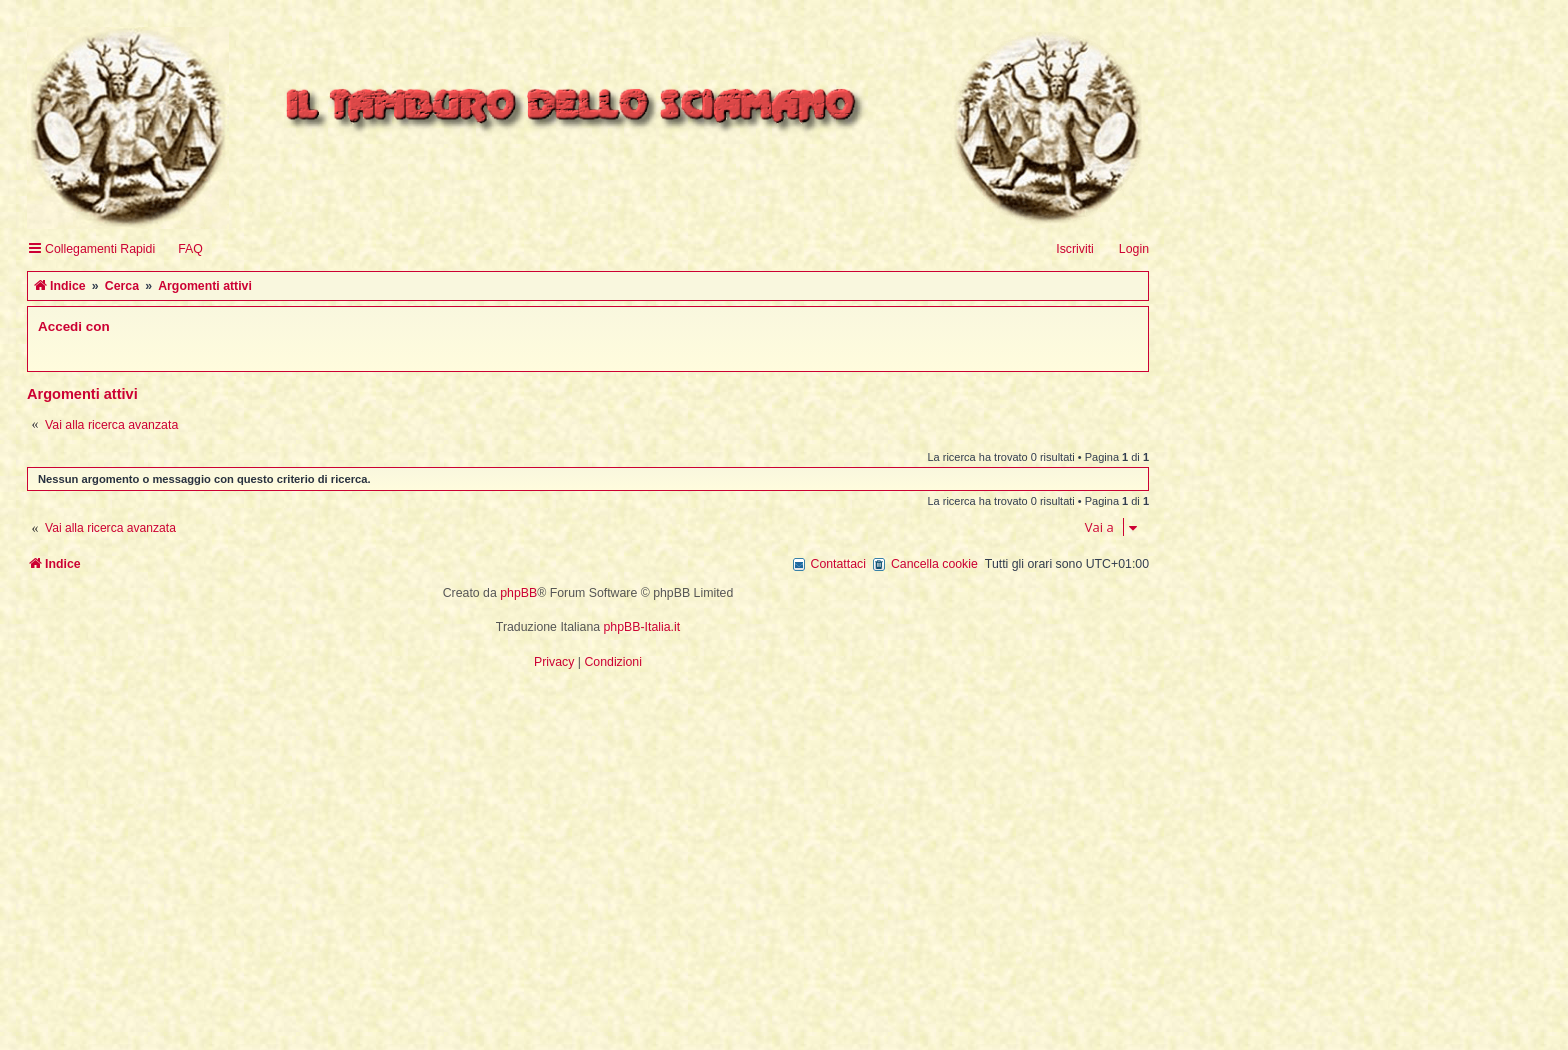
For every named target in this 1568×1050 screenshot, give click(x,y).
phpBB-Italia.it (642, 627)
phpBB (518, 593)
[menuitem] (181, 249)
